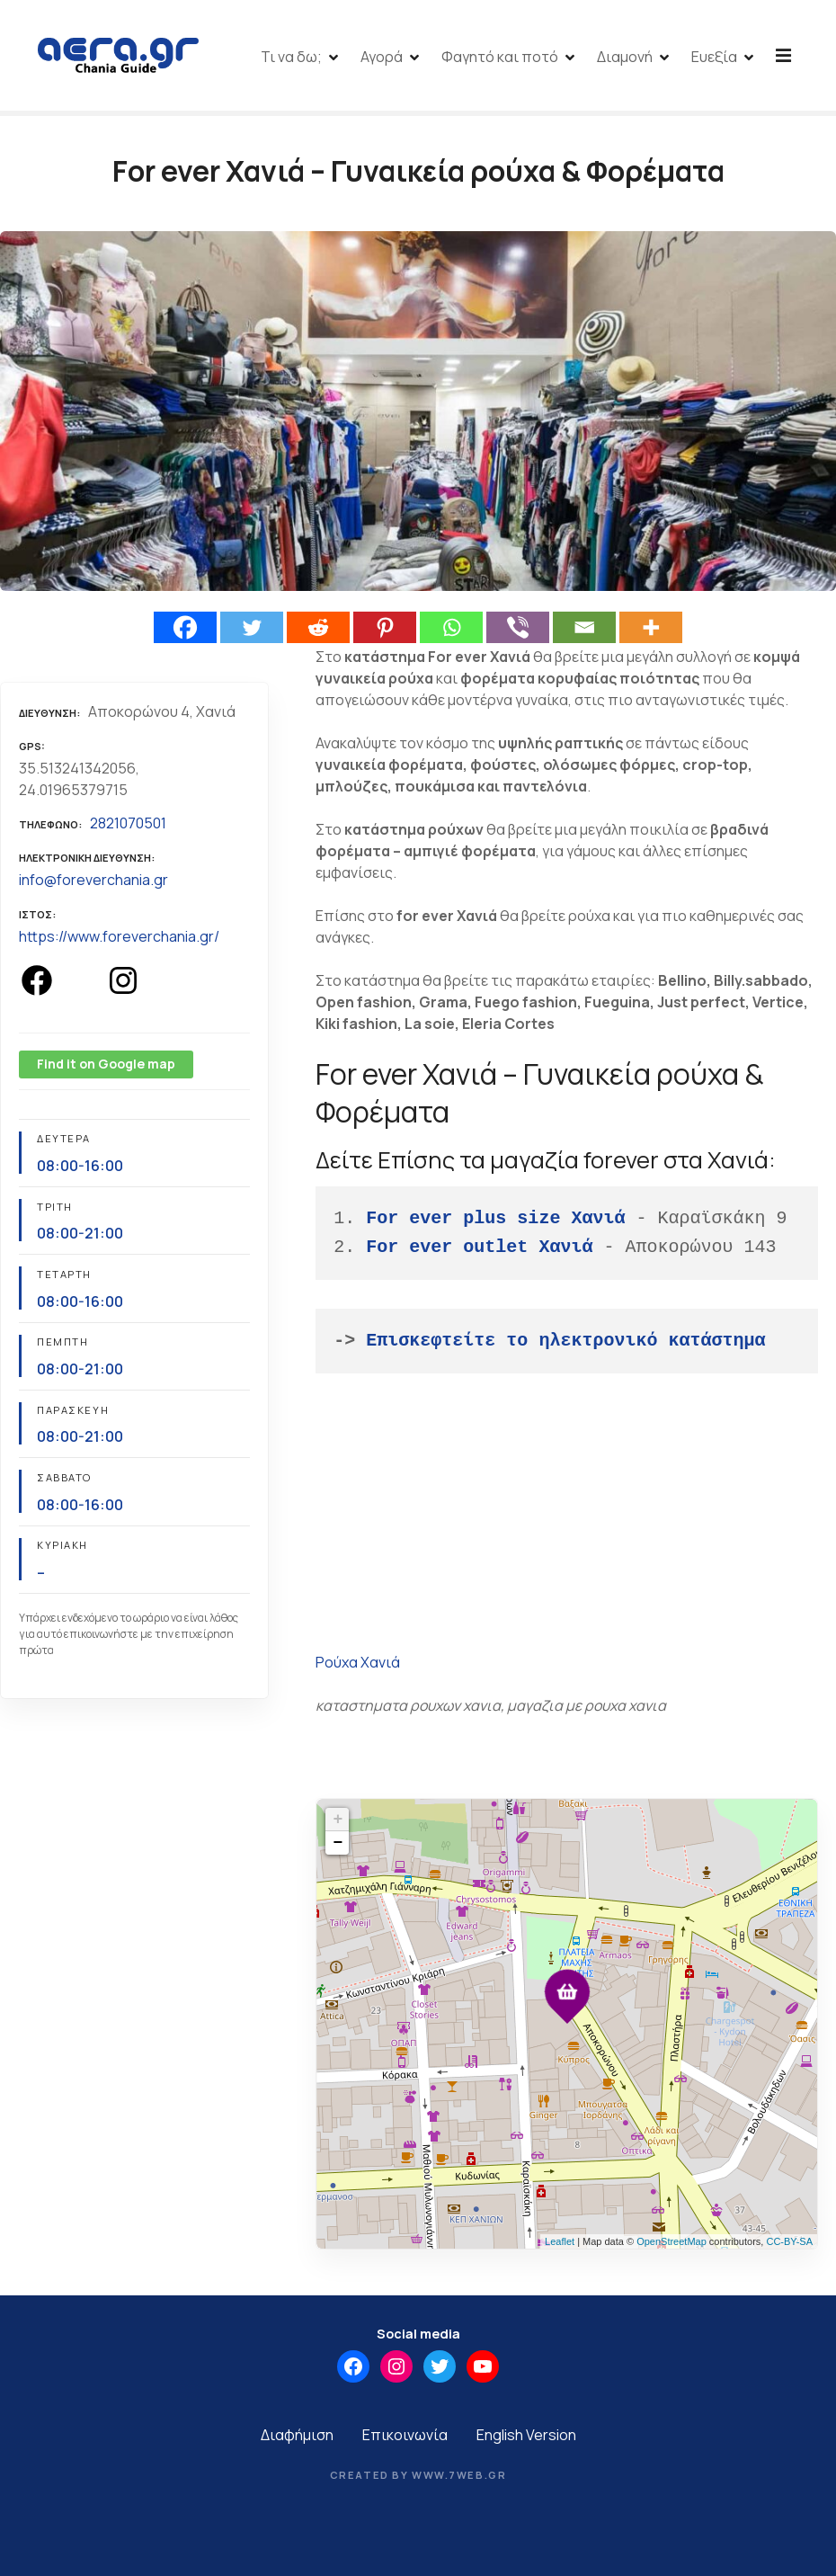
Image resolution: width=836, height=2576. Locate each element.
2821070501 (128, 826)
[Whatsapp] (451, 631)
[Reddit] (318, 631)
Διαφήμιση (297, 2438)
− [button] (337, 1846)
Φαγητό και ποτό (587, 57)
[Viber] (517, 631)
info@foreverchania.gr (93, 883)
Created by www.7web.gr (418, 2478)
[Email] (584, 631)
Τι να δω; (378, 57)
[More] (650, 631)
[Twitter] (251, 631)
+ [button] (337, 1823)
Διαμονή (712, 57)
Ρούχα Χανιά (358, 1666)
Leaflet (559, 2245)
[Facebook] (185, 631)
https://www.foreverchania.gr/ (119, 940)
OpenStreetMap (671, 2245)
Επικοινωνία (405, 2438)
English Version (526, 2438)
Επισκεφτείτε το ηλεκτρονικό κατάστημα (565, 1344)
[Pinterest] (384, 631)
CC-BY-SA (789, 2245)
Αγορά (469, 57)
